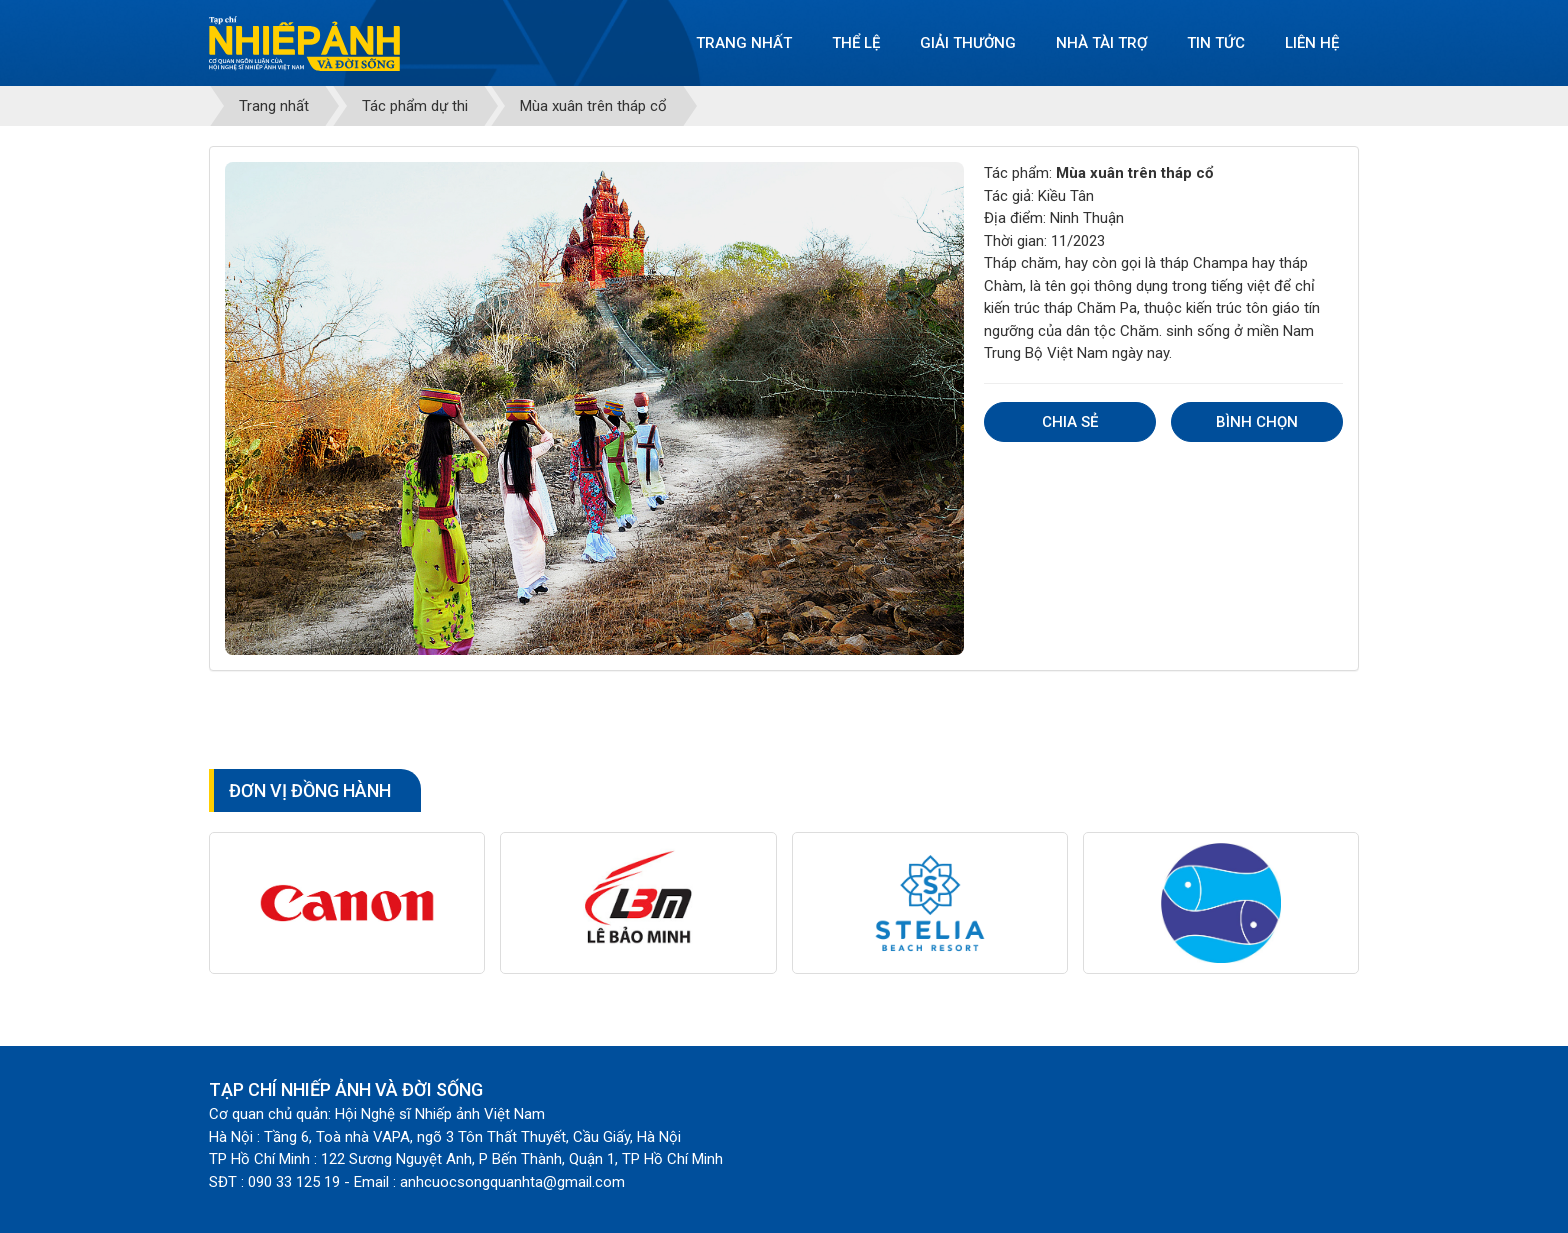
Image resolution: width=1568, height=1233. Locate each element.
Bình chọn (1257, 422)
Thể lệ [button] (856, 43)
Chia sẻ (1070, 422)
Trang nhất (744, 43)
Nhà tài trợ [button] (1101, 43)
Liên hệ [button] (1312, 43)
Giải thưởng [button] (968, 43)
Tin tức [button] (1216, 43)
